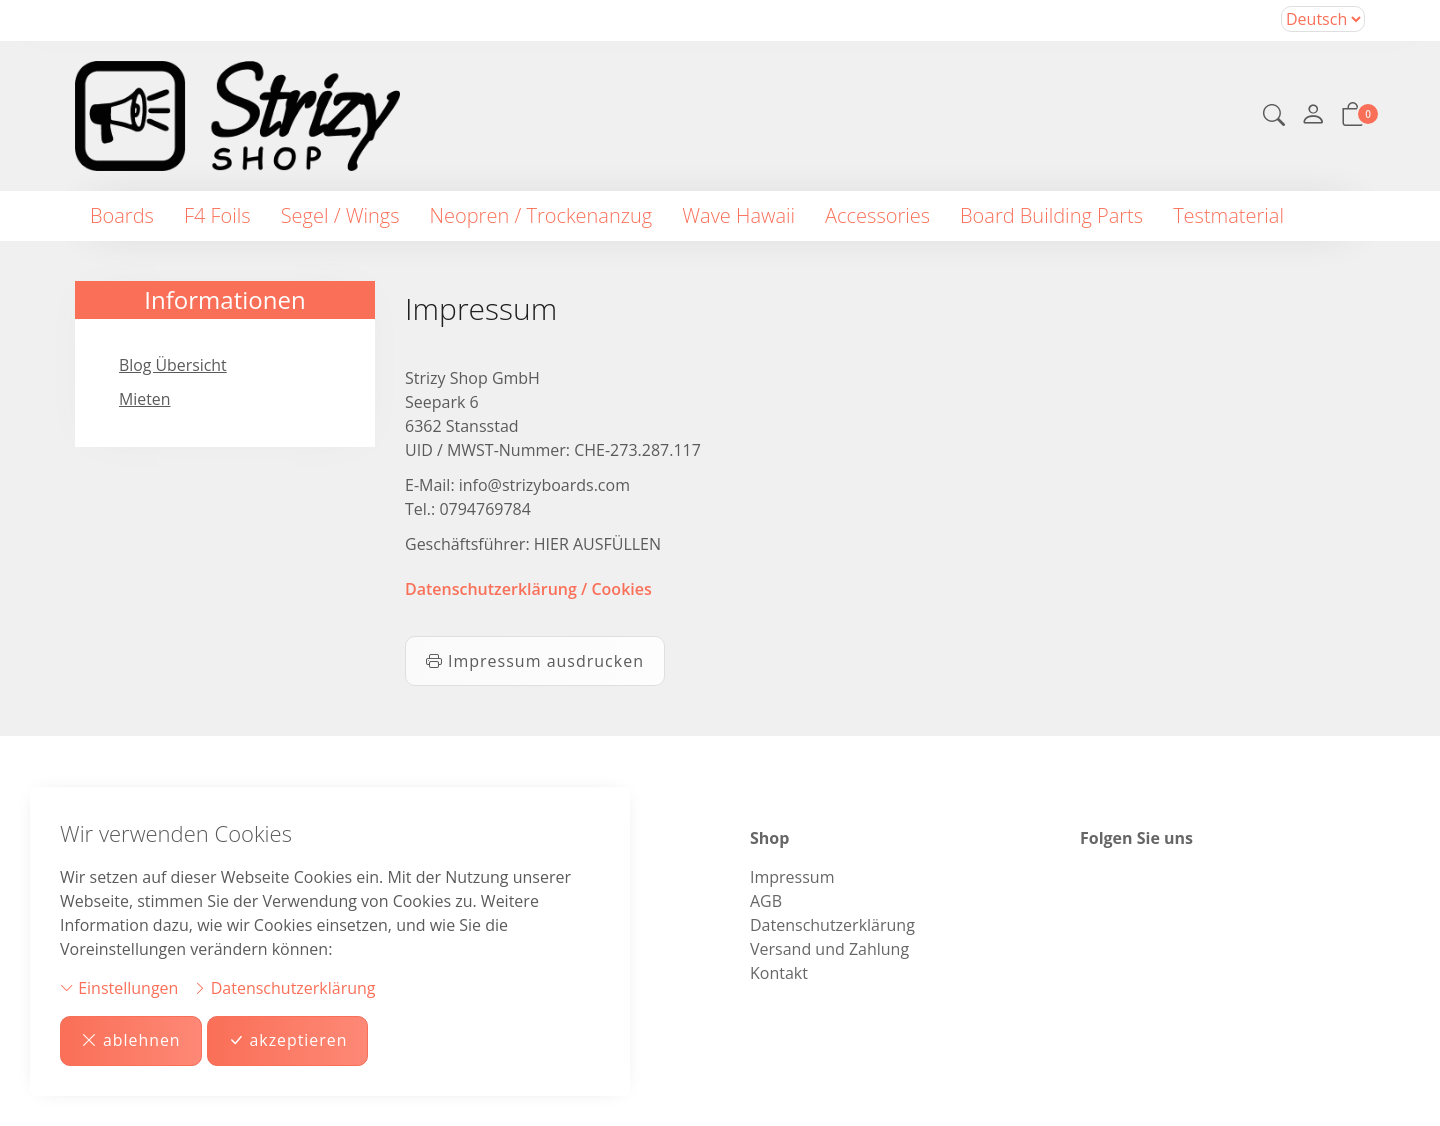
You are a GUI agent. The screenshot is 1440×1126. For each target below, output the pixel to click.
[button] (1274, 117)
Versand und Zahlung (829, 949)
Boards (122, 215)
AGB (766, 901)
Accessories (877, 215)
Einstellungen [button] (119, 988)
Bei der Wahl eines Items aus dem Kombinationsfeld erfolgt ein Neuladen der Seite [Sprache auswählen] (1323, 19)
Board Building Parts (1051, 215)
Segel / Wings (340, 215)
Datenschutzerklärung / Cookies (528, 589)
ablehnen (131, 1041)
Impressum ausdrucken (535, 661)
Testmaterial (1228, 215)
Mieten (145, 400)
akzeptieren (288, 1041)
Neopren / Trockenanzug (541, 215)
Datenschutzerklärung (284, 988)
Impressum (792, 877)
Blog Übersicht (173, 366)
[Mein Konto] (1313, 116)
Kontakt (779, 973)
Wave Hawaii (738, 215)
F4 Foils (217, 215)
